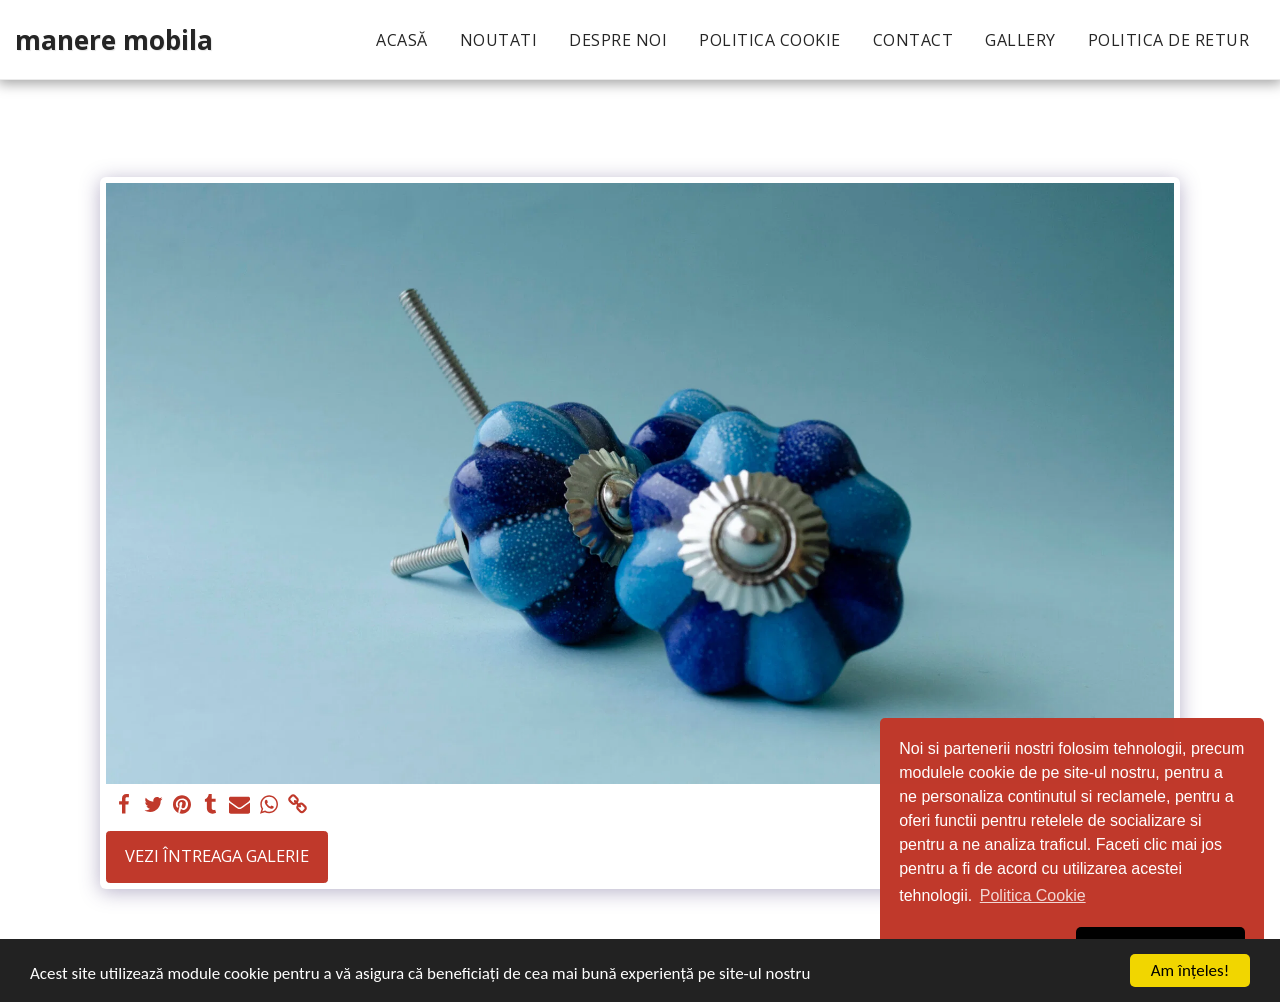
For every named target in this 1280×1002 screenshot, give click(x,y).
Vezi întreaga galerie (217, 855)
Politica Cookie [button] (1033, 895)
